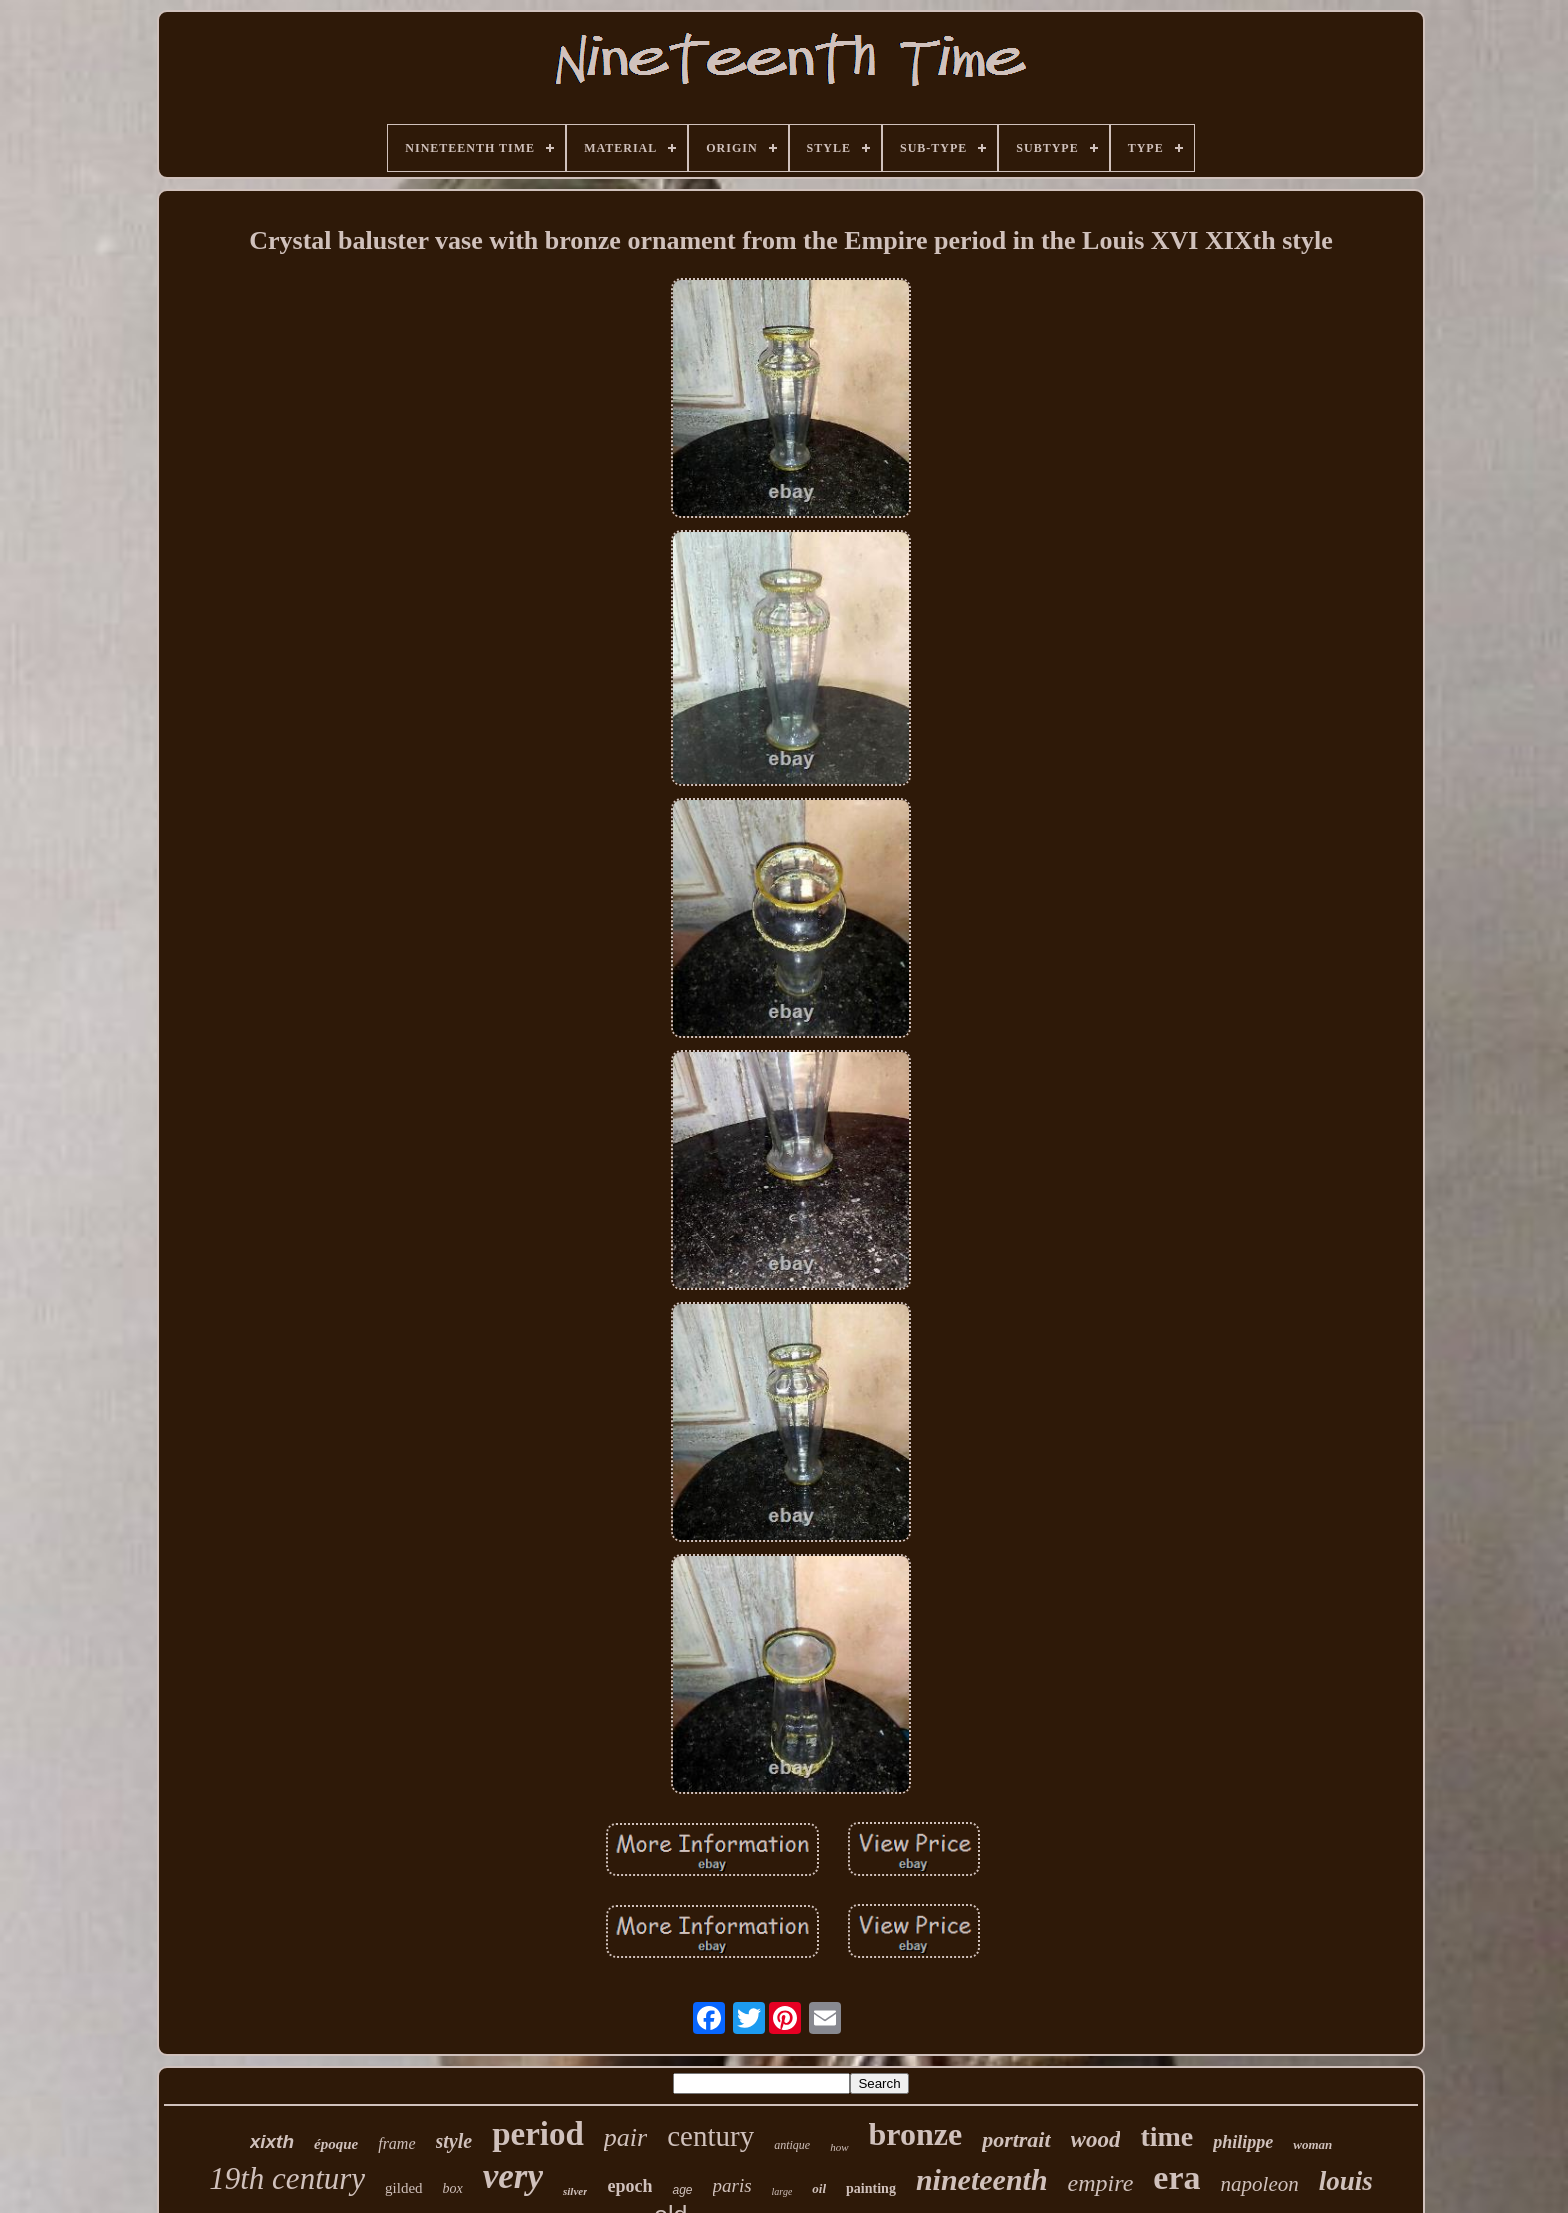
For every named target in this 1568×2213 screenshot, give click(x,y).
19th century (287, 2178)
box (453, 2188)
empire (1101, 2183)
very (513, 2176)
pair (625, 2137)
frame (396, 2143)
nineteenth (982, 2179)
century (710, 2136)
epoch (629, 2186)
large (782, 2191)
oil (819, 2188)
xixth (272, 2141)
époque (336, 2144)
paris (732, 2185)
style (454, 2141)
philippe (1243, 2142)
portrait (1016, 2139)
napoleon (1260, 2184)
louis (1346, 2181)
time (1166, 2136)
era (1176, 2177)
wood (1096, 2139)
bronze (916, 2134)
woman (1312, 2144)
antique (792, 2145)
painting (871, 2188)
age (682, 2190)
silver (575, 2191)
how (839, 2147)
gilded (404, 2188)
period (538, 2134)
